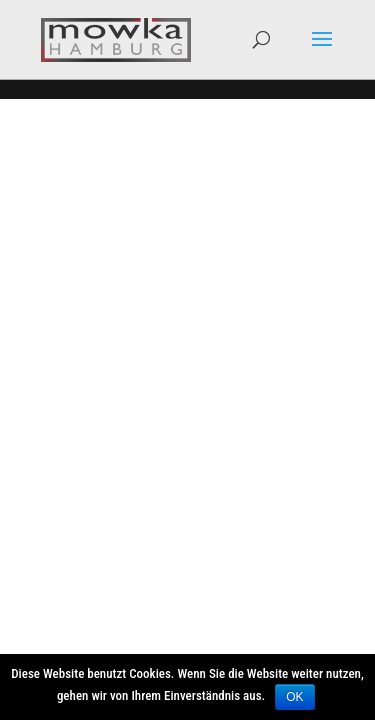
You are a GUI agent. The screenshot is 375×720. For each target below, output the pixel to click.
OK (294, 697)
